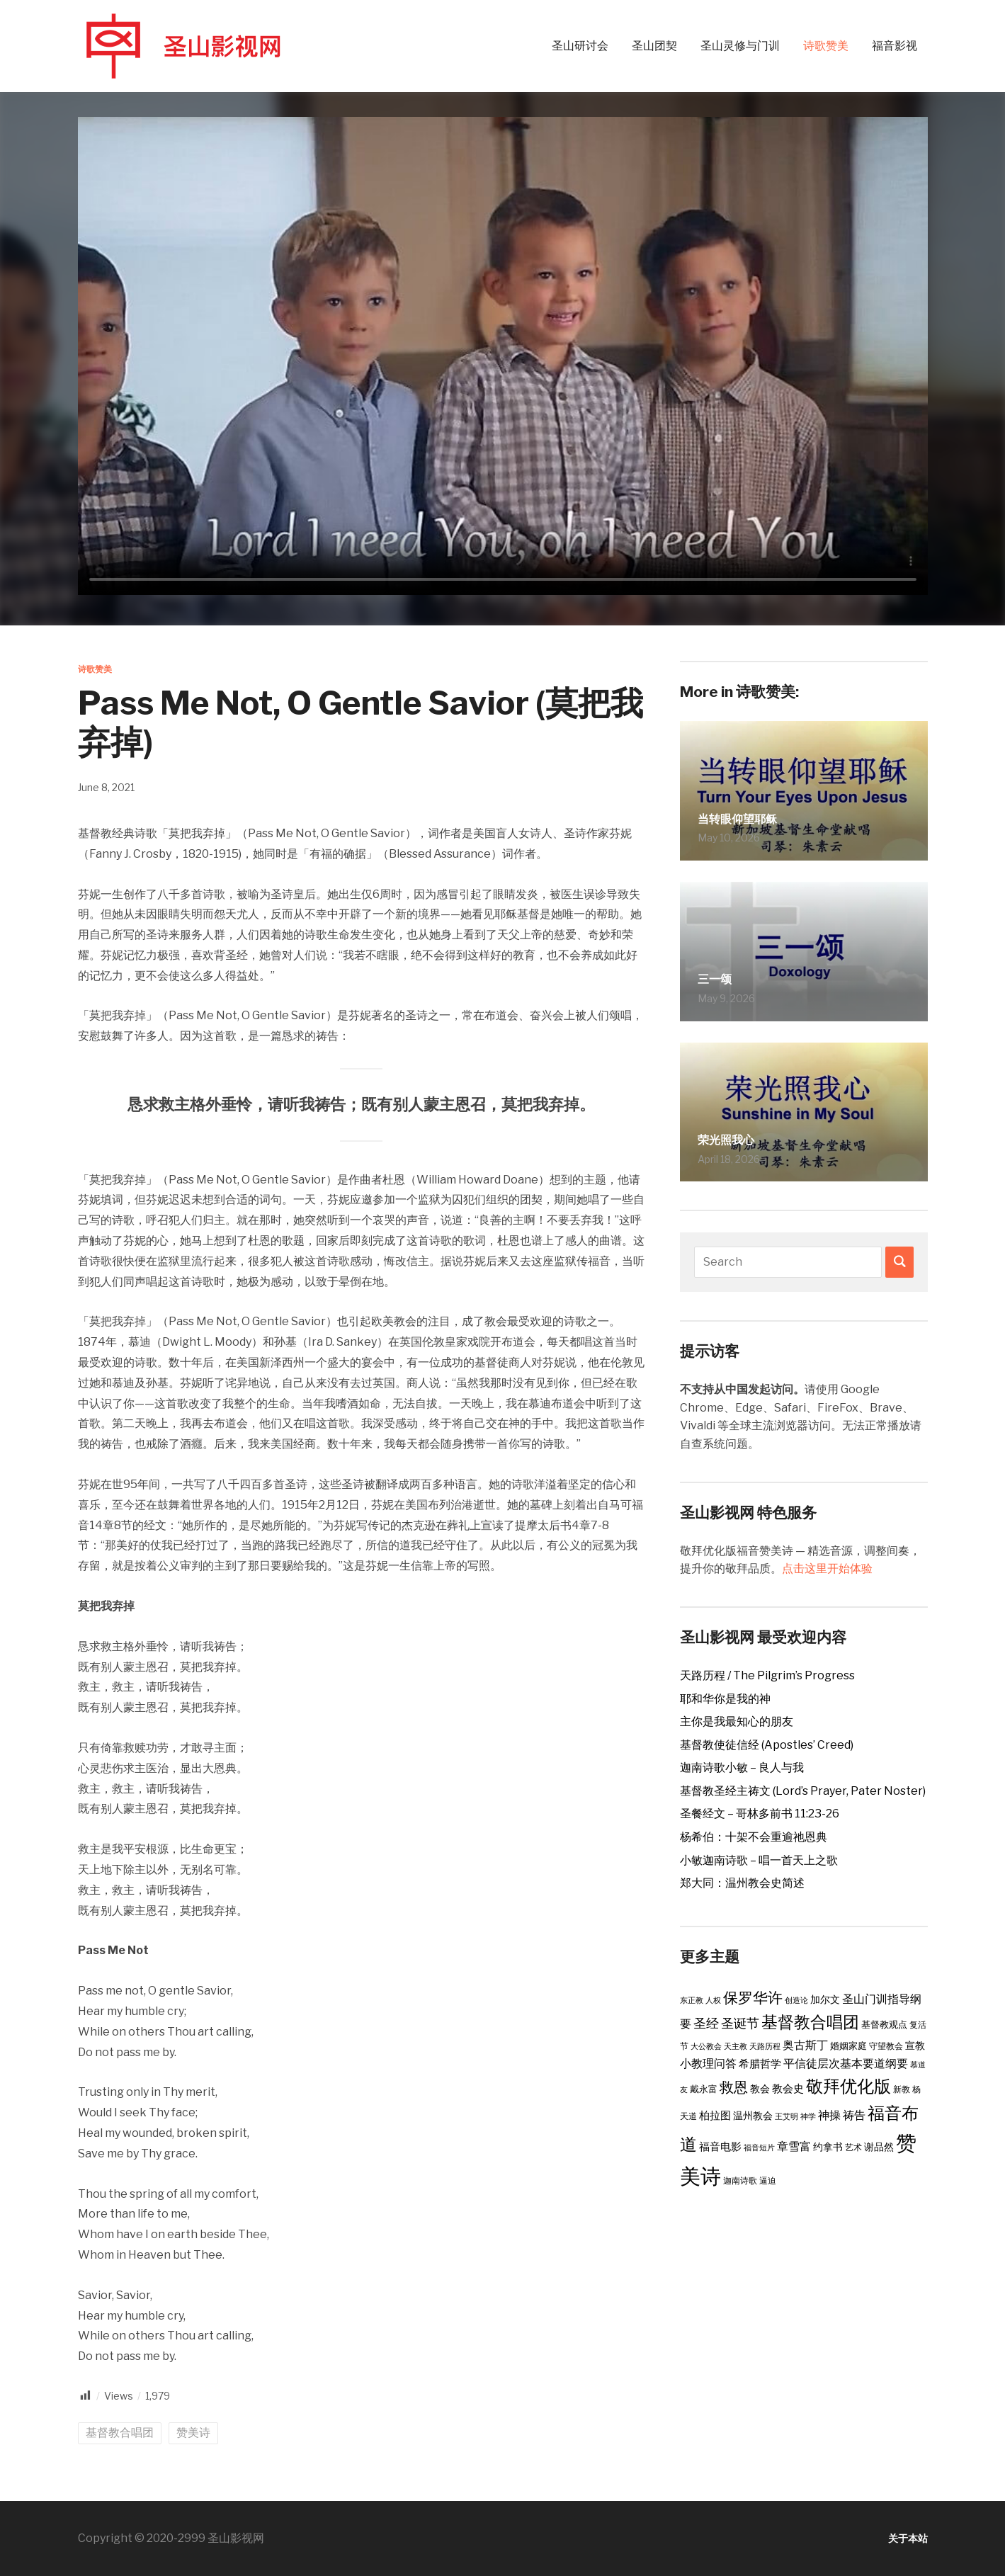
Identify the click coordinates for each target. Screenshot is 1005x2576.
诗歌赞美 (825, 45)
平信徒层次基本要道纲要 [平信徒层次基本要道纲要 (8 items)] (845, 2063)
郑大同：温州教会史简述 (742, 1883)
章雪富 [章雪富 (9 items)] (794, 2146)
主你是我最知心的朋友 (736, 1721)
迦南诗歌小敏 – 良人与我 (742, 1767)
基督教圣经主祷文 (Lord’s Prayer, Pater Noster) (803, 1791)
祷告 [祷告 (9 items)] (854, 2115)
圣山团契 (654, 45)
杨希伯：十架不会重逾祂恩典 (753, 1837)
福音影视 (894, 45)
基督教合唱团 (120, 2432)
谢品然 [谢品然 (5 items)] (879, 2146)
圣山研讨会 (580, 45)
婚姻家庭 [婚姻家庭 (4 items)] (848, 2045)
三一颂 (721, 977)
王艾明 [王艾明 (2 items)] (786, 2116)
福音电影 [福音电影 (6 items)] (720, 2146)
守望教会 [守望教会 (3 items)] (886, 2046)
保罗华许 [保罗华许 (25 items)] (753, 1998)
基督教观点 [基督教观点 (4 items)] (884, 2024)
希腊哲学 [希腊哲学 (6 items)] (760, 2064)
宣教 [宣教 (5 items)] (915, 2045)
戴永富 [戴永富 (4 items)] (703, 2088)
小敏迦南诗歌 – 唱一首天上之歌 (759, 1860)
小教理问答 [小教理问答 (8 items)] (708, 2063)
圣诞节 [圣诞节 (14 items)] (740, 2023)
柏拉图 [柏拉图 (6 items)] (715, 2115)
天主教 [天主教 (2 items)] (735, 2046)
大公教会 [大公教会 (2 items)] (706, 2046)
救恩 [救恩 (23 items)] (734, 2087)
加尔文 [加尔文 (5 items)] (825, 1999)
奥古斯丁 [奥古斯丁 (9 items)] (805, 2045)
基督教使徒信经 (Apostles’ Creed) (766, 1745)
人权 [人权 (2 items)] (713, 2000)
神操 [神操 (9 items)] (829, 2115)
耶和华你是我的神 (725, 1699)
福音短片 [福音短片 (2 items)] (759, 2147)
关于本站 (905, 2538)
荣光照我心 (737, 1137)
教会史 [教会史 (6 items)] (788, 2088)
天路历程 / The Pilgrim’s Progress (767, 1675)
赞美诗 (193, 2432)
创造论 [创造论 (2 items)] (796, 2000)
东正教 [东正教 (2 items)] (691, 2000)
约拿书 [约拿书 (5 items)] (828, 2146)
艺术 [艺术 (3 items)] (853, 2147)
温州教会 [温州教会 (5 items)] (753, 2115)
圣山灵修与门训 (740, 45)
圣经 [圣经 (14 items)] (706, 2023)
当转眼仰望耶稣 (752, 816)
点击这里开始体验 (827, 1568)
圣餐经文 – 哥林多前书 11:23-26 (759, 1813)
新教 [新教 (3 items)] (901, 2089)
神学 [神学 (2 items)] (808, 2116)
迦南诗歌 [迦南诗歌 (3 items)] (740, 2180)
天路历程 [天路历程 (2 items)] (764, 2046)
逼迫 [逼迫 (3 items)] (767, 2180)
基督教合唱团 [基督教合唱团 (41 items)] (810, 2022)
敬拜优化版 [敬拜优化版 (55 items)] (848, 2085)
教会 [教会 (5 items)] (760, 2088)
